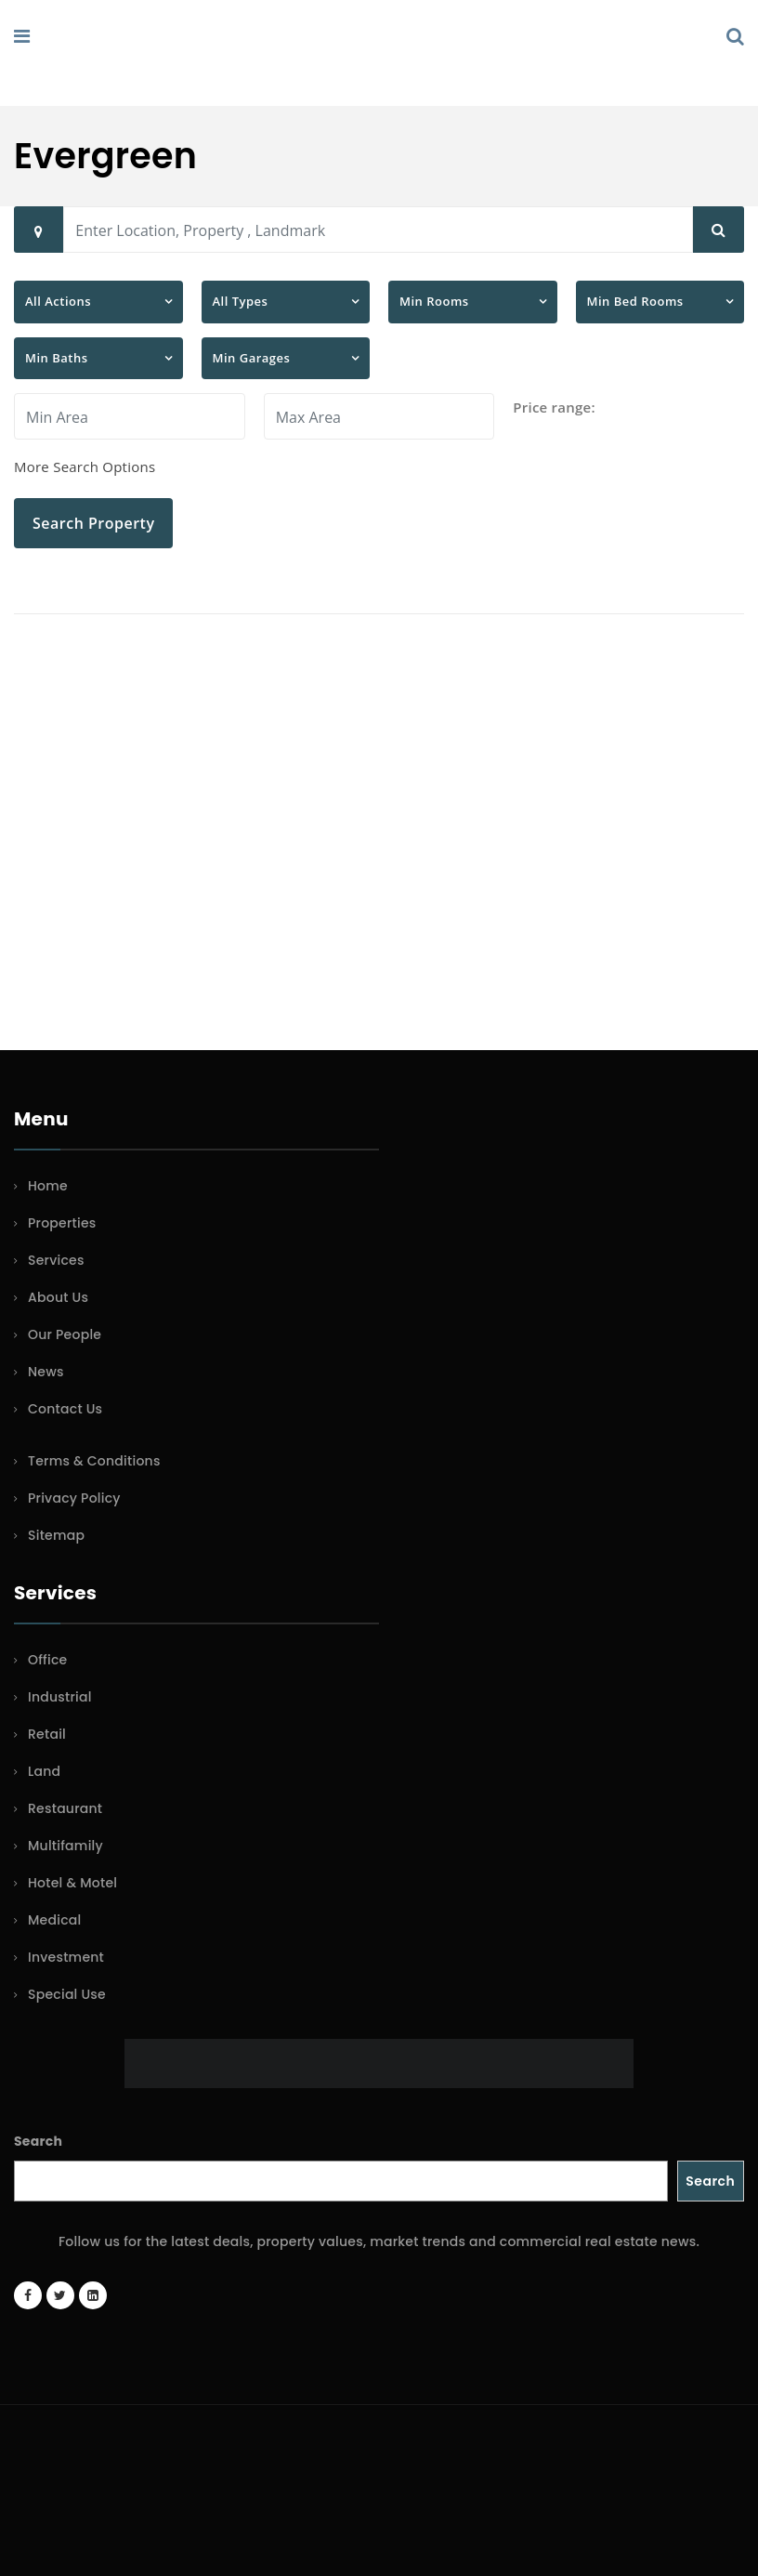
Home (48, 1185)
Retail (47, 1734)
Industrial (60, 1697)
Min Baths (56, 357)
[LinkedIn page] (93, 2295)
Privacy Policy (74, 1498)
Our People (64, 1334)
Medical (54, 1920)
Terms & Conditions (94, 1461)
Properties (62, 1223)
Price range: (554, 407)
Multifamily (65, 1845)
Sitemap (56, 1535)
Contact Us (65, 1409)
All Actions (58, 301)
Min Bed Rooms (635, 301)
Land (44, 1771)
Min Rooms (434, 301)
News (46, 1371)
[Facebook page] (28, 2295)
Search (38, 2141)
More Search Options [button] (84, 466)
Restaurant (65, 1808)
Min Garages (252, 357)
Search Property (93, 523)
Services (56, 1260)
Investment (66, 1957)
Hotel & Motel (72, 1882)
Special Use (67, 1994)
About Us (58, 1297)
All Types (240, 301)
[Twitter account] (60, 2295)
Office (47, 1659)
